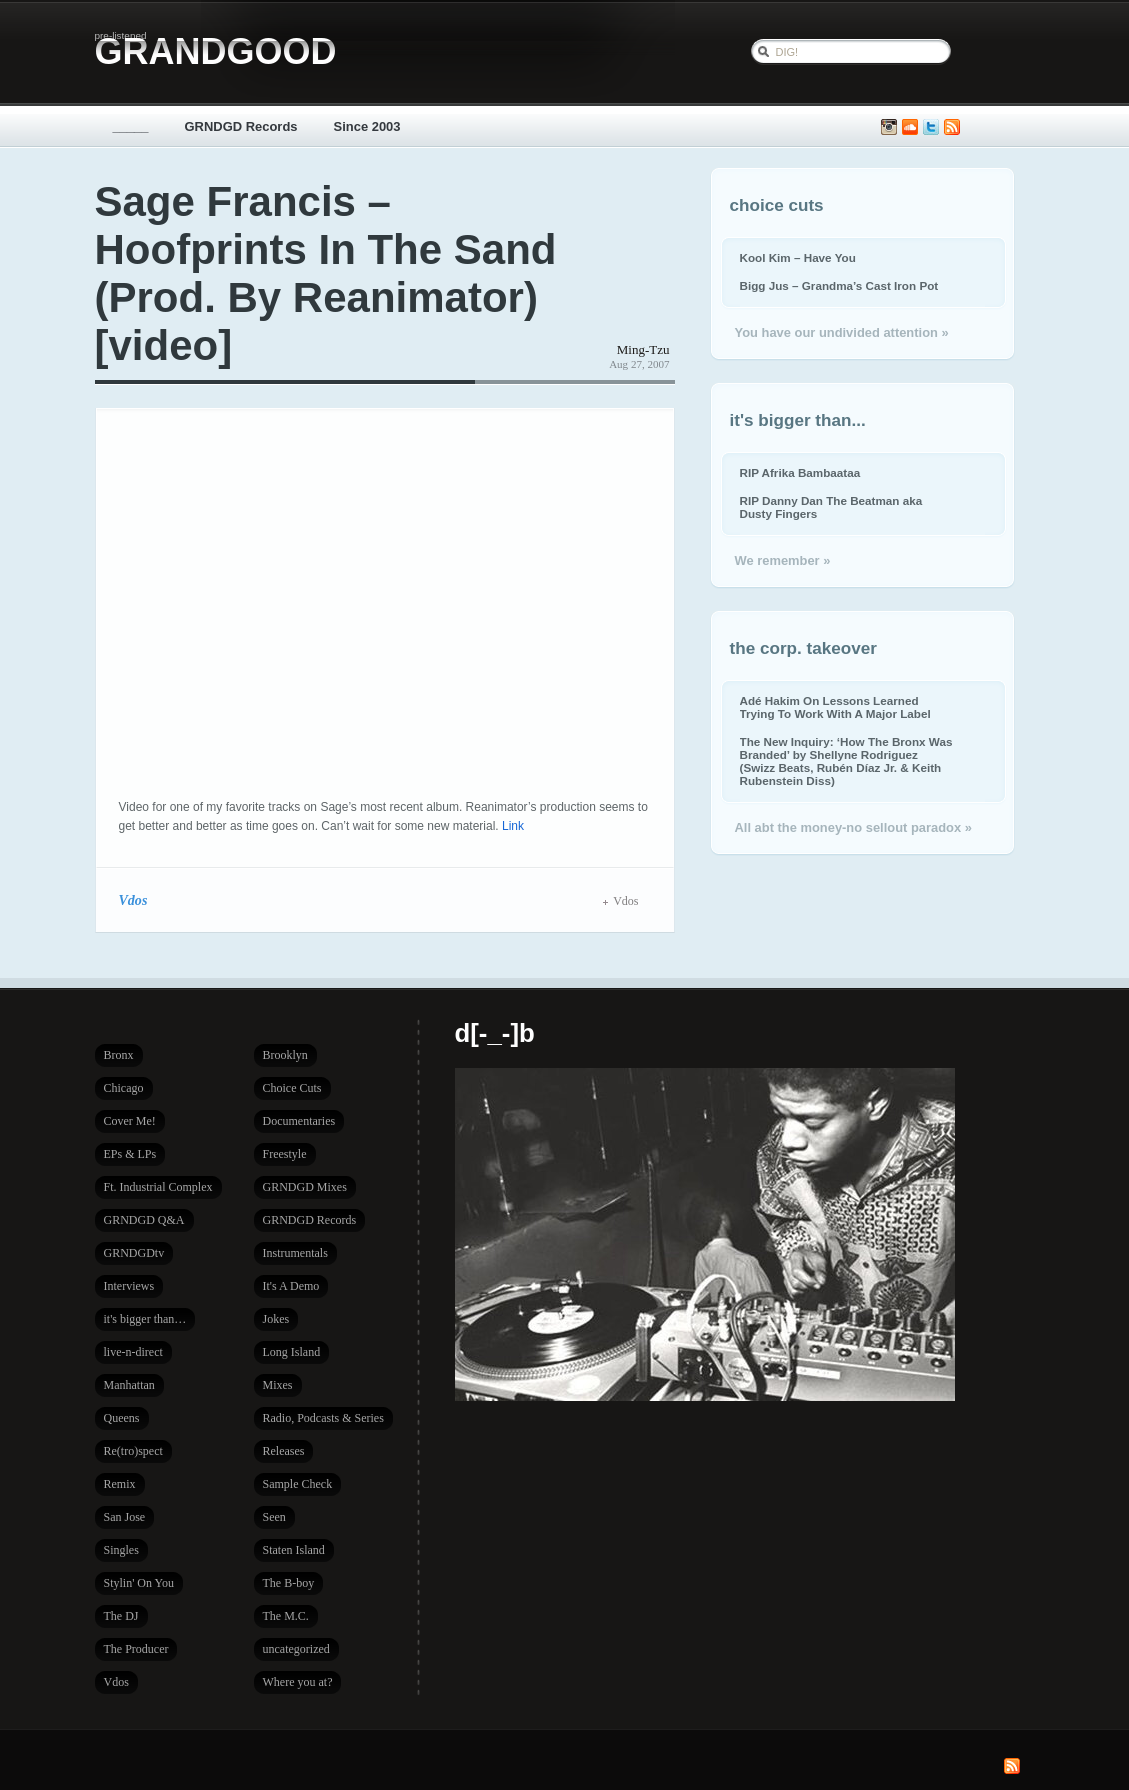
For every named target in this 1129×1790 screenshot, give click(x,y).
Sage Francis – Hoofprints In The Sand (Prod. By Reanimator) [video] (326, 273)
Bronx (119, 1055)
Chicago (124, 1088)
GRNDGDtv (134, 1253)
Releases (284, 1451)
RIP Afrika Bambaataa (800, 472)
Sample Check (298, 1484)
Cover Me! (130, 1121)
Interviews (129, 1286)
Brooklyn (285, 1055)
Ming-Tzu (643, 349)
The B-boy (289, 1583)
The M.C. (286, 1616)
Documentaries (299, 1121)
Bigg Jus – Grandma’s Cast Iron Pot (839, 285)
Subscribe (952, 127)
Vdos (133, 900)
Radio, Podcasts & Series (323, 1418)
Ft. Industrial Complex (158, 1187)
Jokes (276, 1319)
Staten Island (294, 1550)
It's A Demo (291, 1286)
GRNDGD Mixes (305, 1187)
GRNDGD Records (241, 126)
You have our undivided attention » (842, 332)
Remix (120, 1484)
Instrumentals (295, 1253)
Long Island (292, 1352)
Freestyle (285, 1154)
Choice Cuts (292, 1088)
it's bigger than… (145, 1319)
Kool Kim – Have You (798, 257)
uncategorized (296, 1649)
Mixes (278, 1385)
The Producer (136, 1649)
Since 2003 (367, 126)
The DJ (121, 1616)
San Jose (125, 1517)
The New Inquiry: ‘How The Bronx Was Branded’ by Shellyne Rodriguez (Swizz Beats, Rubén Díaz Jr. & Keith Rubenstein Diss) (846, 761)
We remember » (783, 560)
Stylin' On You (139, 1583)
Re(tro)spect (133, 1451)
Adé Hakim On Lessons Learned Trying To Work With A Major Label (835, 707)
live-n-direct (133, 1352)
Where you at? (298, 1682)
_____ (131, 126)
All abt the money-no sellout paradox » (853, 827)
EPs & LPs (130, 1154)
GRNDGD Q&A (144, 1220)
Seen (274, 1517)
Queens (122, 1418)
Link (513, 826)
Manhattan (129, 1385)
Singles (121, 1550)
